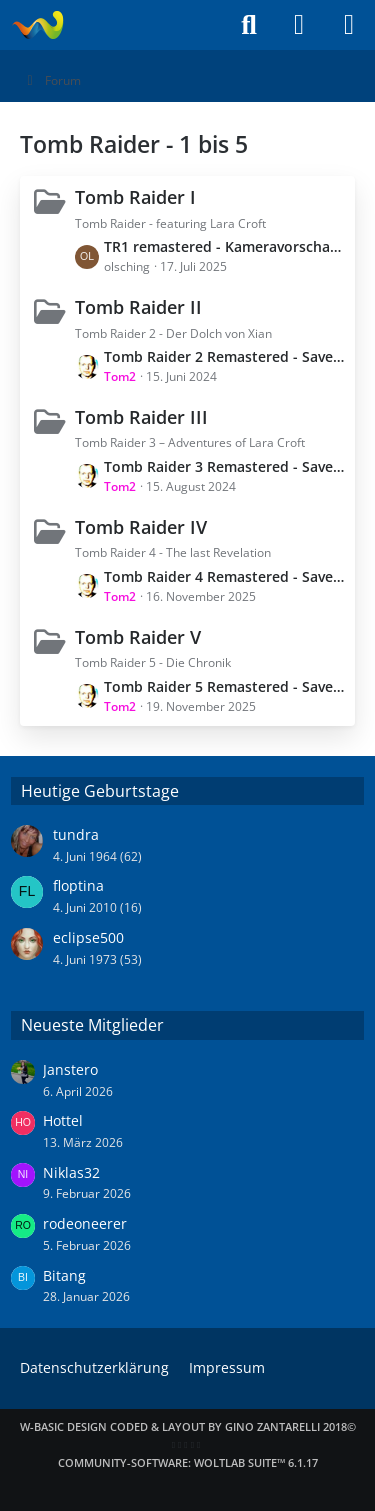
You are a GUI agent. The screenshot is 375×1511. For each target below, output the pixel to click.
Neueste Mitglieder (92, 1025)
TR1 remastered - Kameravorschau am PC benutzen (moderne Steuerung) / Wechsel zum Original (224, 246)
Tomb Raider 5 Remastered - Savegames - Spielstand (224, 686)
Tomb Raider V (138, 637)
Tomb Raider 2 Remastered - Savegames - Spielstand (224, 356)
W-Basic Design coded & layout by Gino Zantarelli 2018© (188, 1426)
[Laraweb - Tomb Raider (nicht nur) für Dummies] (37, 25)
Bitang (64, 1275)
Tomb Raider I (135, 197)
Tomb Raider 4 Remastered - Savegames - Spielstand (224, 576)
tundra (76, 834)
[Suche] (249, 25)
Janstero (70, 1069)
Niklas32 (71, 1172)
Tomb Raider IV (141, 527)
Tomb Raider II (138, 307)
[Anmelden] (299, 25)
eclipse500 (88, 937)
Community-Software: (188, 1462)
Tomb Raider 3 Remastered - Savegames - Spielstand (224, 466)
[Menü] (349, 25)
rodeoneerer (85, 1223)
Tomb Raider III (141, 417)
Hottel (63, 1120)
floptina (78, 885)
